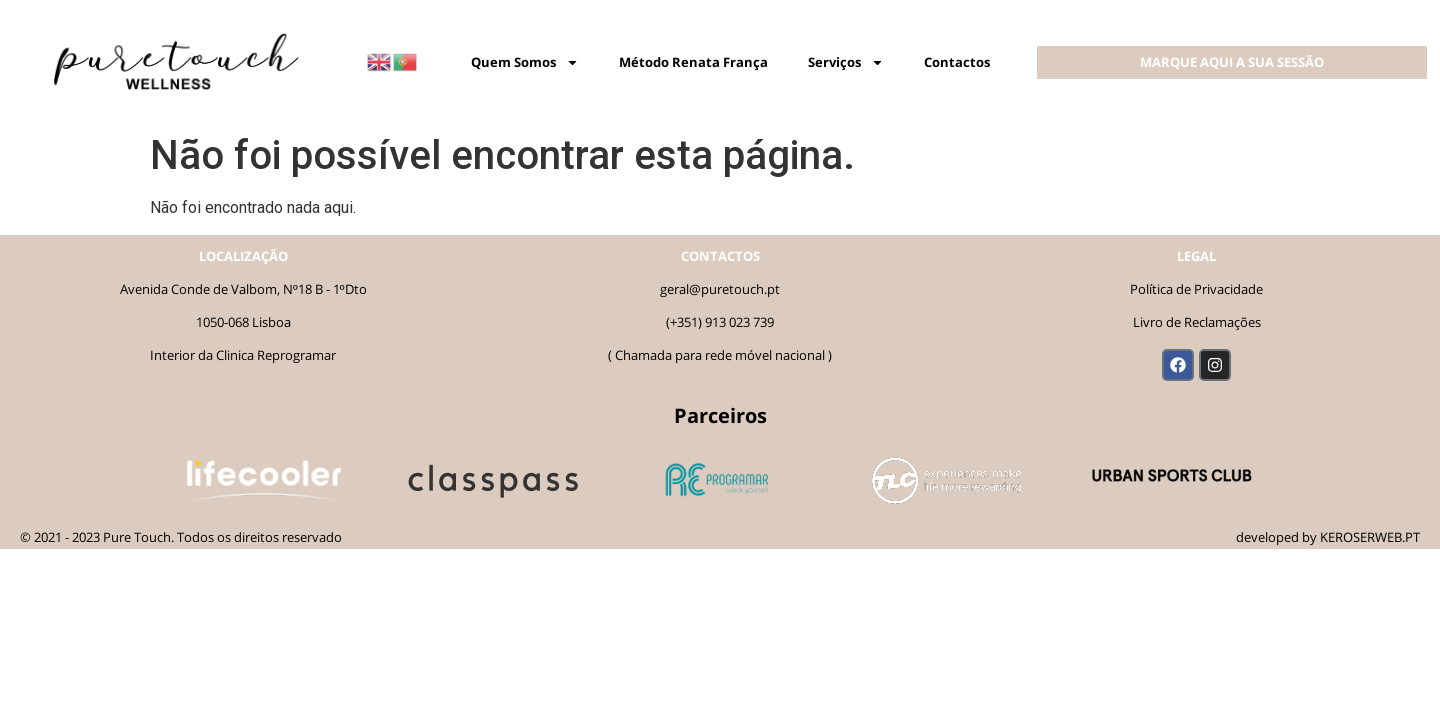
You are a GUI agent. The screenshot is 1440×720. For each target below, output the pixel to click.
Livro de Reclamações (1197, 322)
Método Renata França (693, 62)
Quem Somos (525, 62)
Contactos (957, 62)
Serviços (846, 62)
